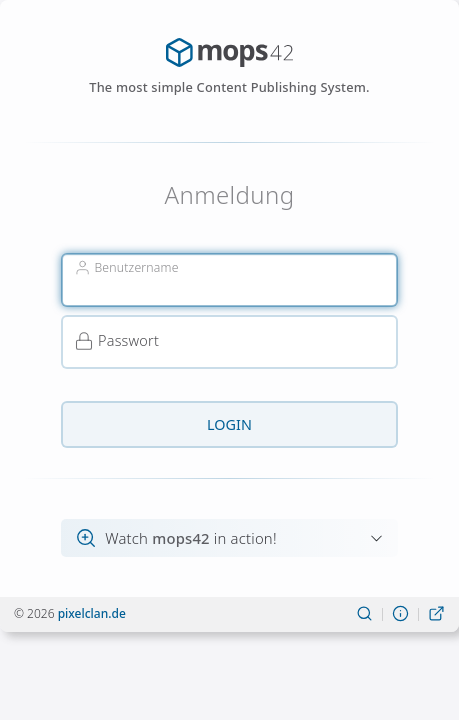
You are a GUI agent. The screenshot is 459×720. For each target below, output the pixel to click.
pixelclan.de (92, 613)
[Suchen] (364, 614)
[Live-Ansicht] (436, 614)
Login (229, 424)
